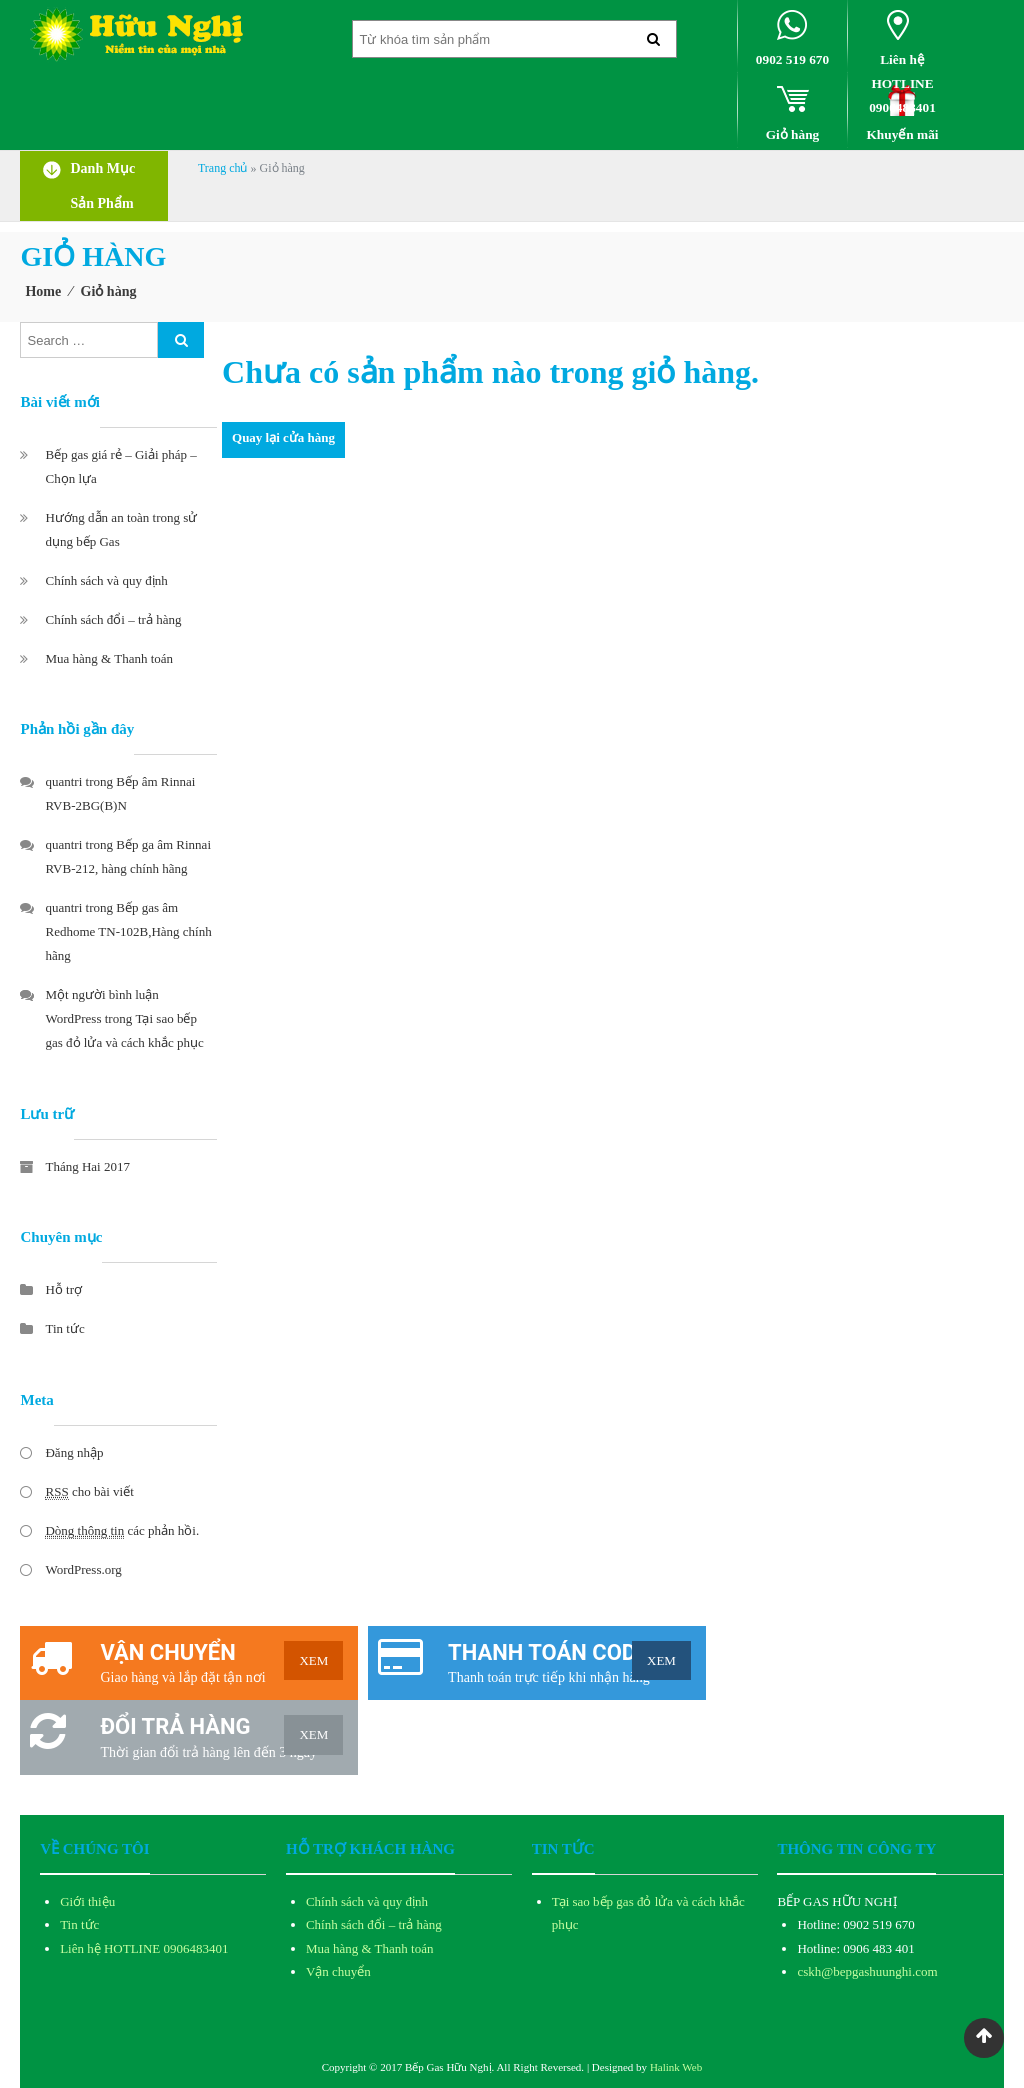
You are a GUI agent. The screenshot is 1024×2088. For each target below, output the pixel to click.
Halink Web (676, 2067)
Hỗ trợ (63, 1289)
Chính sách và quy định (106, 580)
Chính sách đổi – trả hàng (113, 619)
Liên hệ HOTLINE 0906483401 (144, 1948)
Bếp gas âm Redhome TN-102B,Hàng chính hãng (128, 931)
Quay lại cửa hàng (283, 437)
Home (43, 291)
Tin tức (64, 1328)
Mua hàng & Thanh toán (109, 658)
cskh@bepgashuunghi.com (867, 1971)
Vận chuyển (338, 1971)
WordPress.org (83, 1569)
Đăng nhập (74, 1452)
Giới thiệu (87, 1901)
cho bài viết (89, 1492)
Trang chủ (223, 168)
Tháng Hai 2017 (87, 1166)
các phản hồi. (122, 1531)
